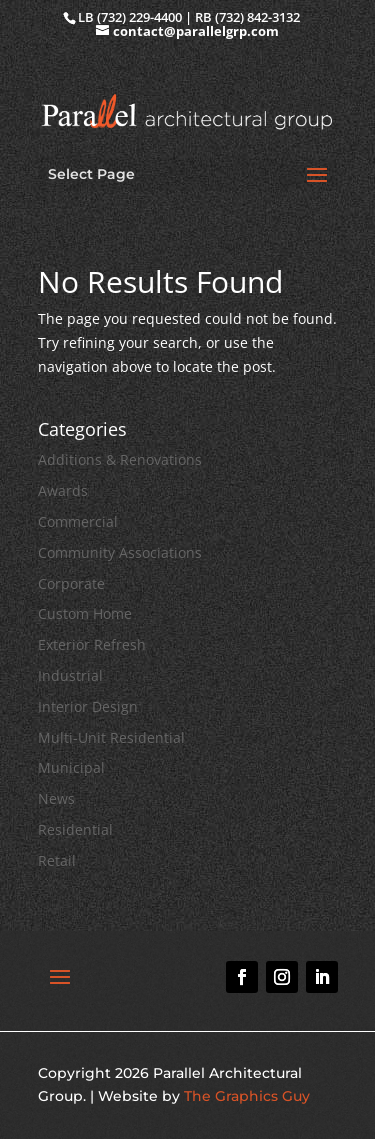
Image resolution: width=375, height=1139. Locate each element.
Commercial (78, 521)
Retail (57, 860)
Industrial (70, 675)
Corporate (71, 583)
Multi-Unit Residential (111, 737)
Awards (63, 490)
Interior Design (88, 706)
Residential (75, 829)
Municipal (71, 767)
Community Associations (120, 552)
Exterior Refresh (92, 644)
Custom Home (85, 613)
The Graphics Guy (247, 1096)
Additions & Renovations (120, 459)
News (56, 798)
